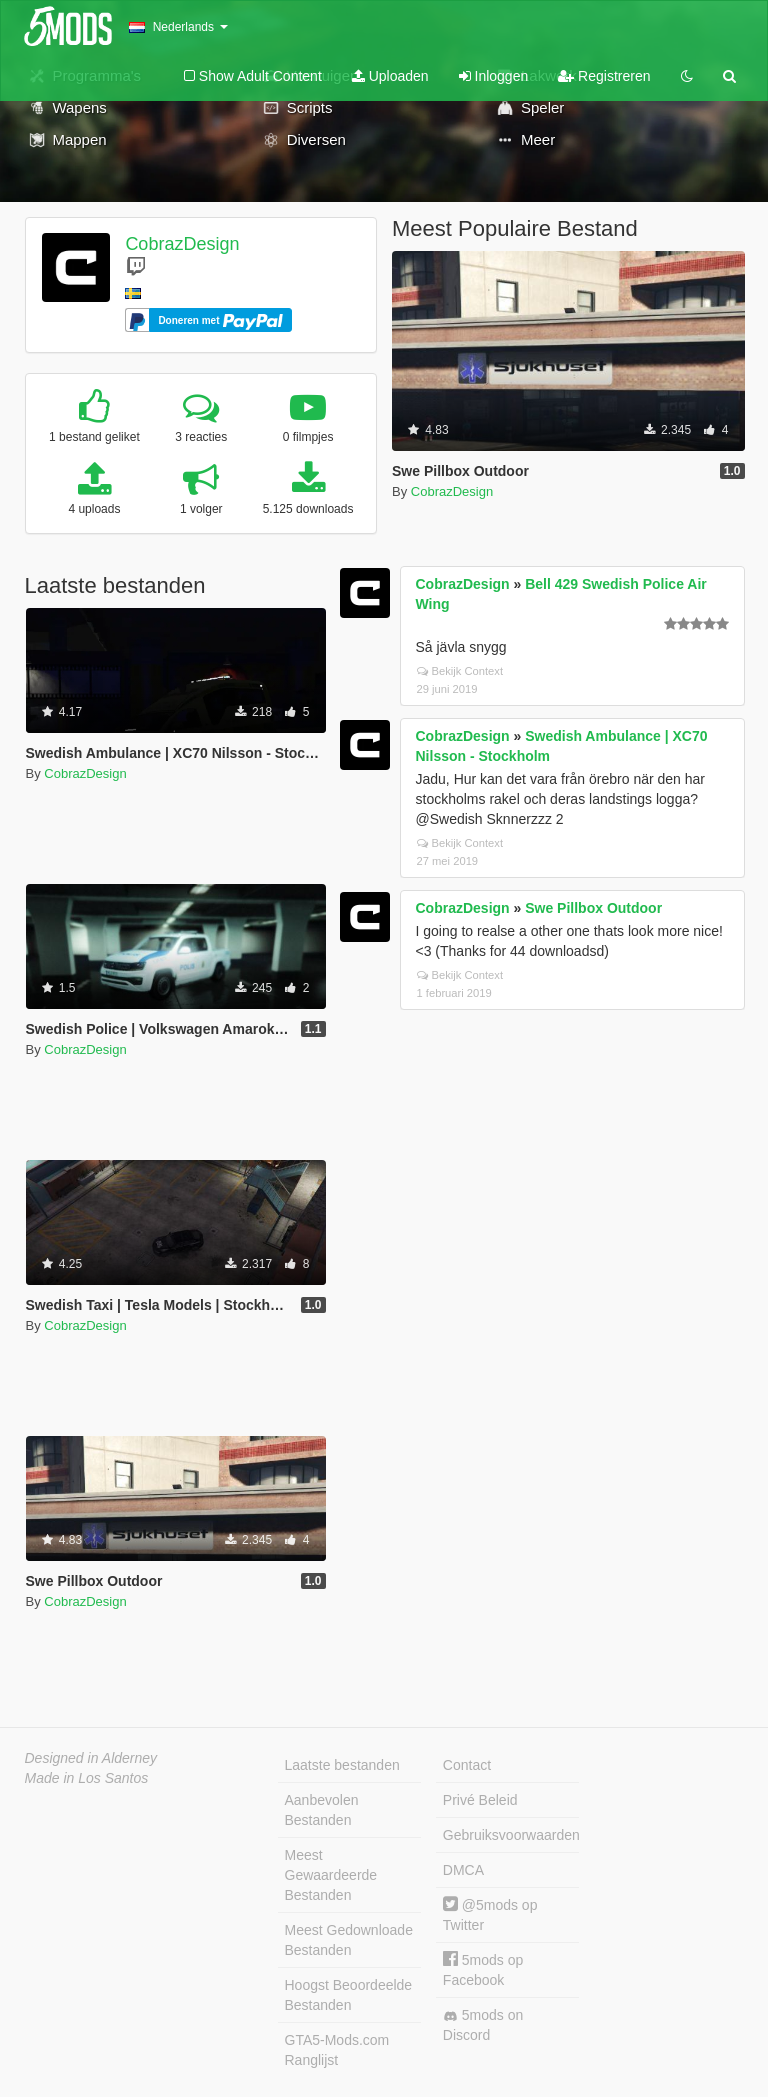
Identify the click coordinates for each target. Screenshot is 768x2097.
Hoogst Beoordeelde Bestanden (349, 1995)
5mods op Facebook (483, 1969)
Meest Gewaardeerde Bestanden (331, 1875)
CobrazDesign (182, 244)
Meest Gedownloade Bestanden (349, 1940)
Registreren (604, 76)
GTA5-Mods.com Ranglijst (337, 2050)
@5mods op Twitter (490, 1914)
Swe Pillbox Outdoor (593, 908)
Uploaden (390, 76)
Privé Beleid (480, 1800)
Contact (467, 1765)
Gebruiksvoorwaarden (511, 1835)
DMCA (463, 1870)
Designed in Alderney (91, 1758)
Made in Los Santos (87, 1778)
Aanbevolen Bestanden (322, 1810)
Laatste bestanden (342, 1765)
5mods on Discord (483, 2025)
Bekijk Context (460, 671)
